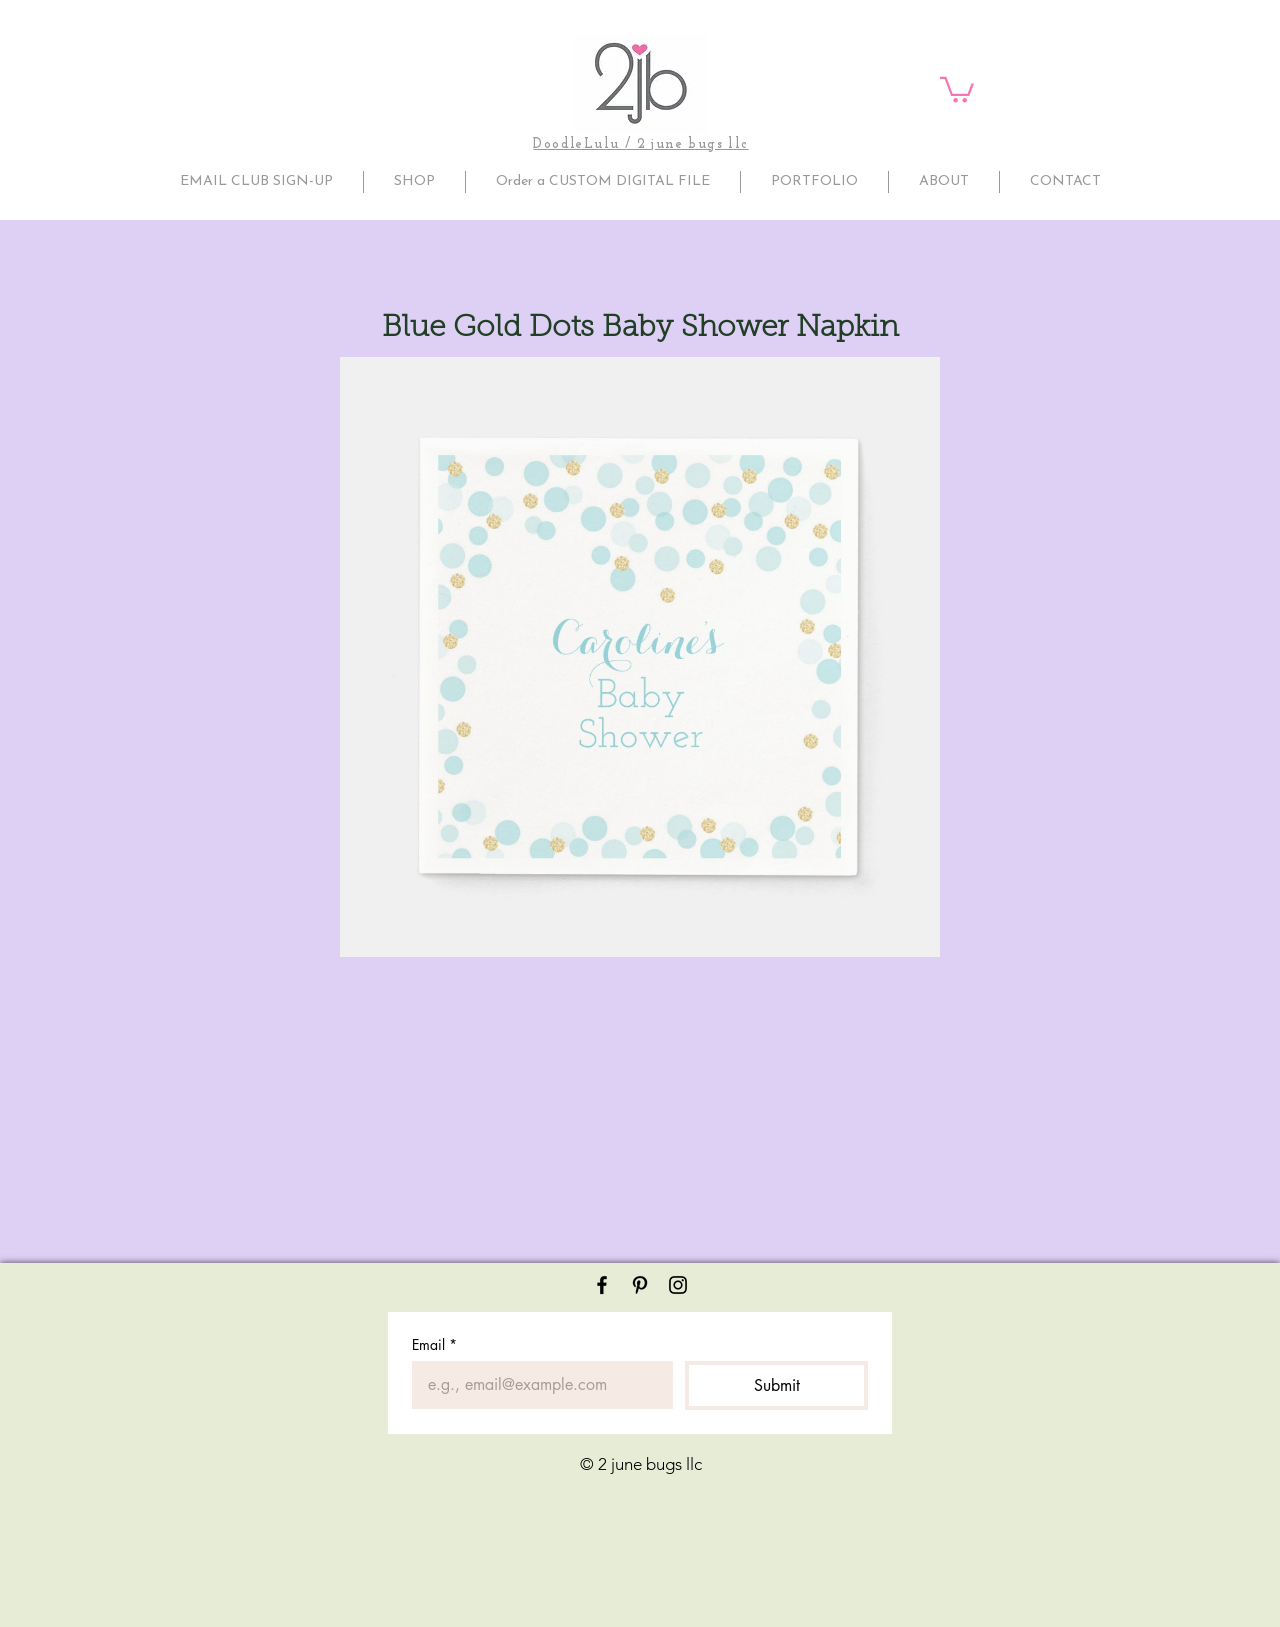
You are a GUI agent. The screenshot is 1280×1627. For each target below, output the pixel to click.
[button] (957, 88)
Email (434, 1344)
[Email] (536, 1385)
